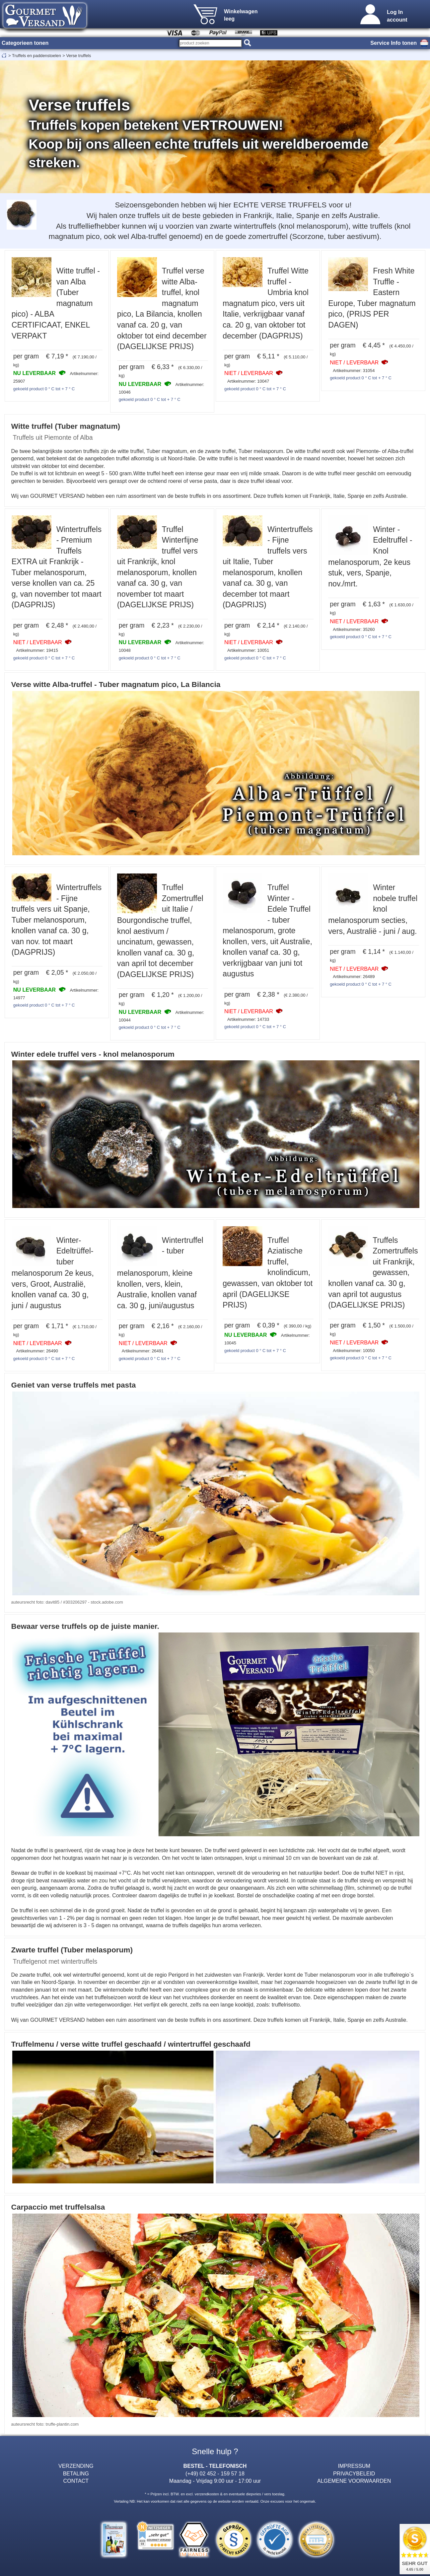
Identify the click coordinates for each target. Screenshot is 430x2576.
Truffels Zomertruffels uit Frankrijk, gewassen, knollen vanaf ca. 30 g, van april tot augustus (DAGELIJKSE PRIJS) (373, 1272)
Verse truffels (78, 55)
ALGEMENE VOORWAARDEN (354, 2481)
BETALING (76, 2473)
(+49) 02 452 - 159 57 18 (215, 2473)
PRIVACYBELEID (354, 2473)
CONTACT (76, 2481)
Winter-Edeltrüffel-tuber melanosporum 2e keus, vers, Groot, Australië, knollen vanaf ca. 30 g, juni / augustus (53, 1273)
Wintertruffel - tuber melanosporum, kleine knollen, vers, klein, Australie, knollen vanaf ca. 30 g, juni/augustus (160, 1273)
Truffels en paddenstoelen (36, 55)
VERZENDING (75, 2466)
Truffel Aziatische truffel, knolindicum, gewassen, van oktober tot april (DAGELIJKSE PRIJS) (268, 1272)
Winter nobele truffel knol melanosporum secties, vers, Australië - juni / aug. (372, 909)
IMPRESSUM (354, 2466)
